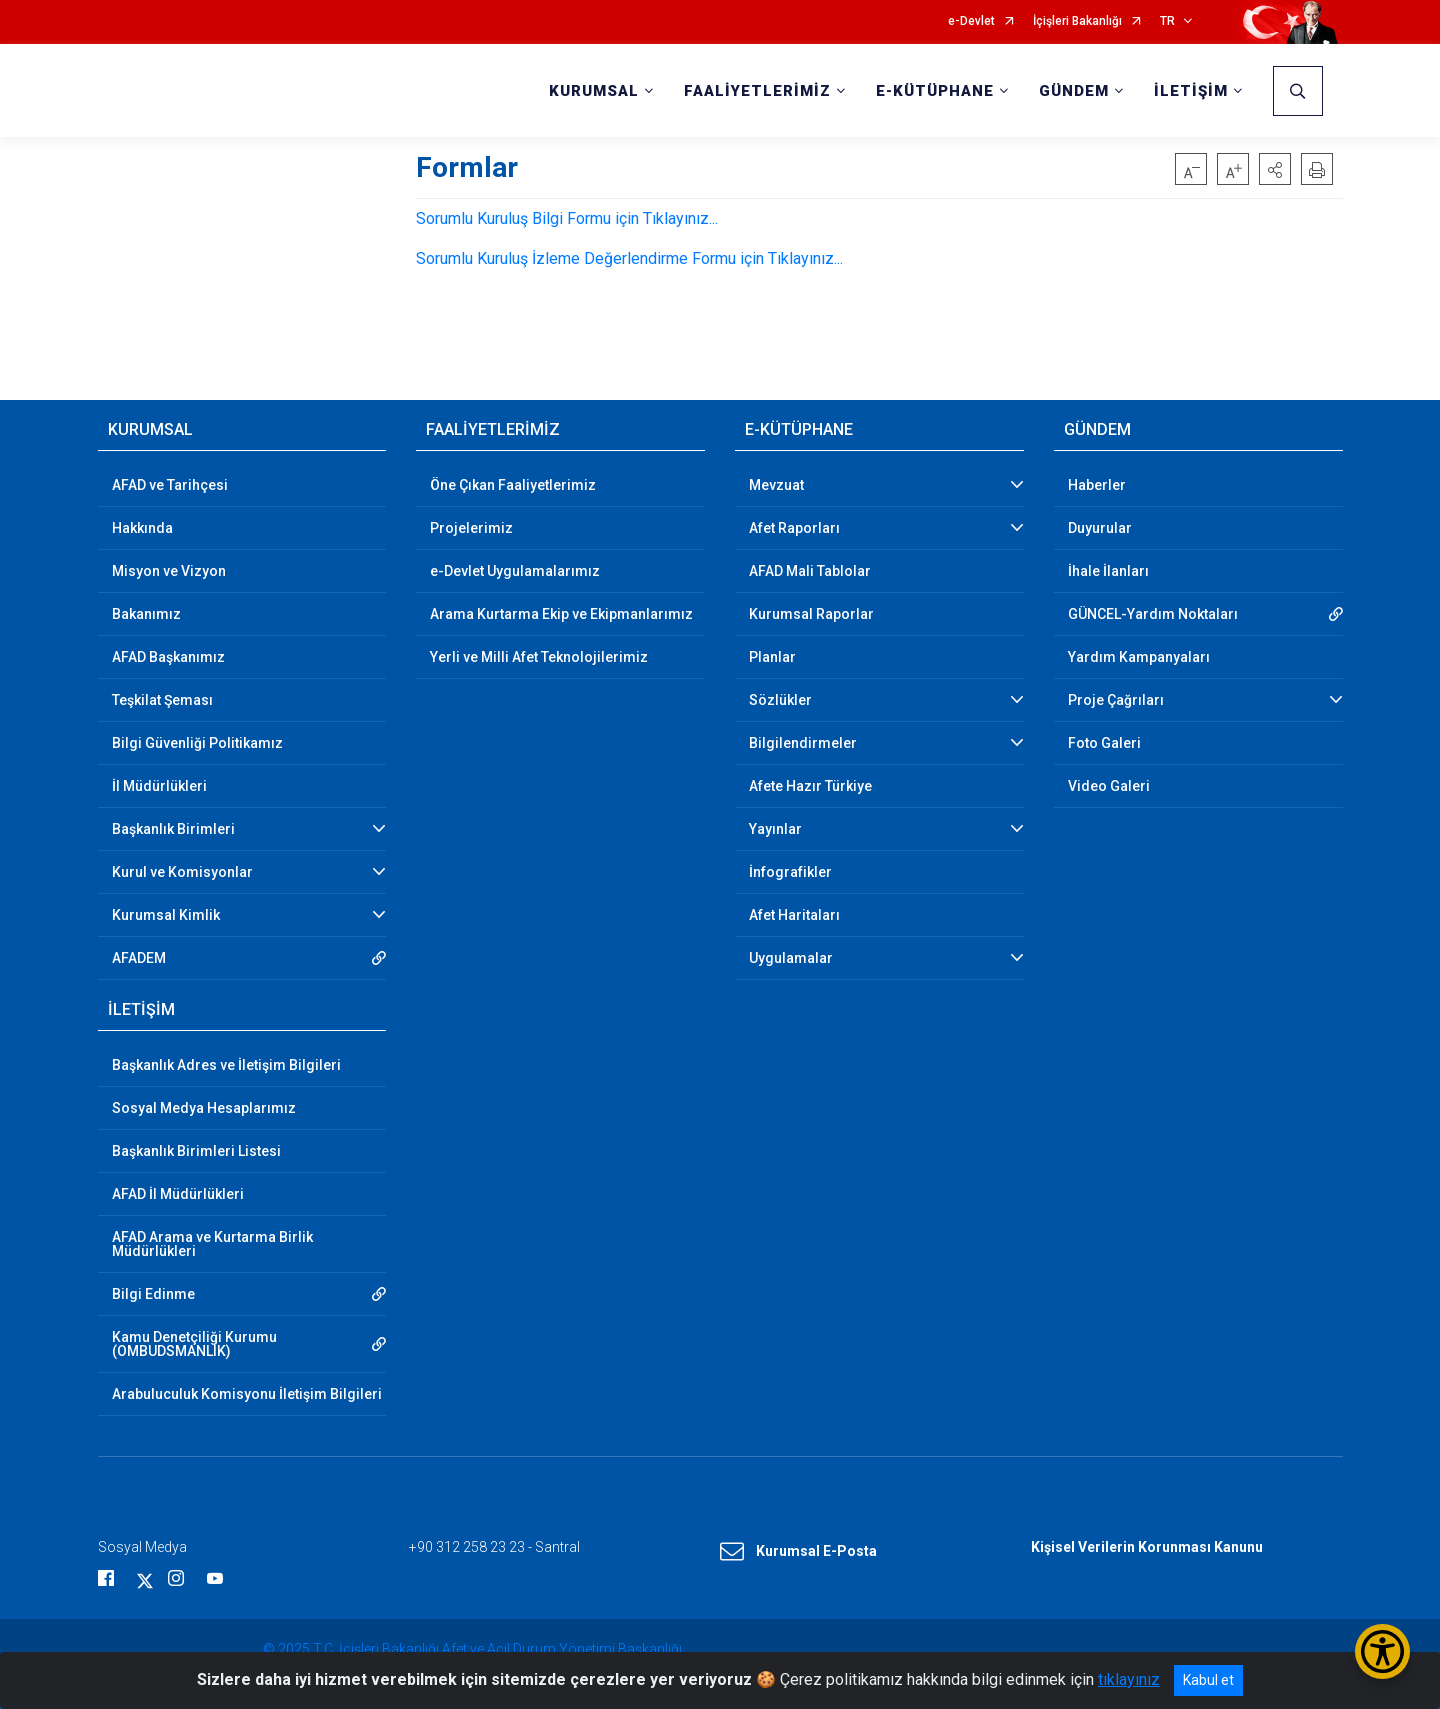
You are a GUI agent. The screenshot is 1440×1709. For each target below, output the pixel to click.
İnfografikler (790, 872)
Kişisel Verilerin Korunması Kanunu (1147, 1547)
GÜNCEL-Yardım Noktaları (1153, 614)
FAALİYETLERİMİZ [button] (757, 91)
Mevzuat (776, 485)
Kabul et (1208, 1680)
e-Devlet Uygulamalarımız (515, 571)
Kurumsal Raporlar (811, 614)
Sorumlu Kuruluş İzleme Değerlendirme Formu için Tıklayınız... (629, 258)
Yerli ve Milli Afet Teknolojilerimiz (539, 657)
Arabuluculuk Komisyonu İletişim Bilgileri (247, 1394)
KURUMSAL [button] (594, 91)
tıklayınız (1129, 1679)
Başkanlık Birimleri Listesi (196, 1151)
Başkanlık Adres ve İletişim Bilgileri (226, 1065)
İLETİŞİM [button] (1191, 91)
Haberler (1097, 485)
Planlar (772, 657)
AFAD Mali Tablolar (810, 571)
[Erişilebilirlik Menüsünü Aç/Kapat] (1382, 1651)
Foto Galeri (1104, 743)
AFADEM (139, 958)
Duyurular (1100, 528)
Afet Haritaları (794, 915)
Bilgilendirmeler (803, 743)
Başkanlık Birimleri (173, 829)
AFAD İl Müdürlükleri (178, 1194)
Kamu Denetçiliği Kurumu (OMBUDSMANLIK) (194, 1344)
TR (1167, 21)
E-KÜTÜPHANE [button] (935, 91)
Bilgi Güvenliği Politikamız (197, 743)
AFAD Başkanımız (168, 657)
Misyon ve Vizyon (169, 571)
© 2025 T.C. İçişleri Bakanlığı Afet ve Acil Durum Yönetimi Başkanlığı (472, 1649)
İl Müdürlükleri (159, 786)
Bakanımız (146, 614)
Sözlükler (780, 700)
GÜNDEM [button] (1074, 91)
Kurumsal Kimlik (166, 915)
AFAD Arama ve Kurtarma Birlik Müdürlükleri (212, 1244)
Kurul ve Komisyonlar (182, 872)
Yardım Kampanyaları (1139, 657)
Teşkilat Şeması (162, 700)
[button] (1275, 169)
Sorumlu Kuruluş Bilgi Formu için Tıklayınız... (567, 218)
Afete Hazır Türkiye (810, 786)
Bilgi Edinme (153, 1294)
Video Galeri (1109, 786)
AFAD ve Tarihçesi (170, 485)
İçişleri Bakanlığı (1077, 21)
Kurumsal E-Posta (798, 1552)
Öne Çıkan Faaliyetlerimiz (513, 485)
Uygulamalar (791, 958)
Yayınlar (775, 829)
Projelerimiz (471, 528)
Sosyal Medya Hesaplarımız (204, 1108)
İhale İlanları (1108, 571)
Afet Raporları (794, 528)
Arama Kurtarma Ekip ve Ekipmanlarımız (561, 614)
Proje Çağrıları (1116, 700)
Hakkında (142, 528)
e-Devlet (971, 21)
